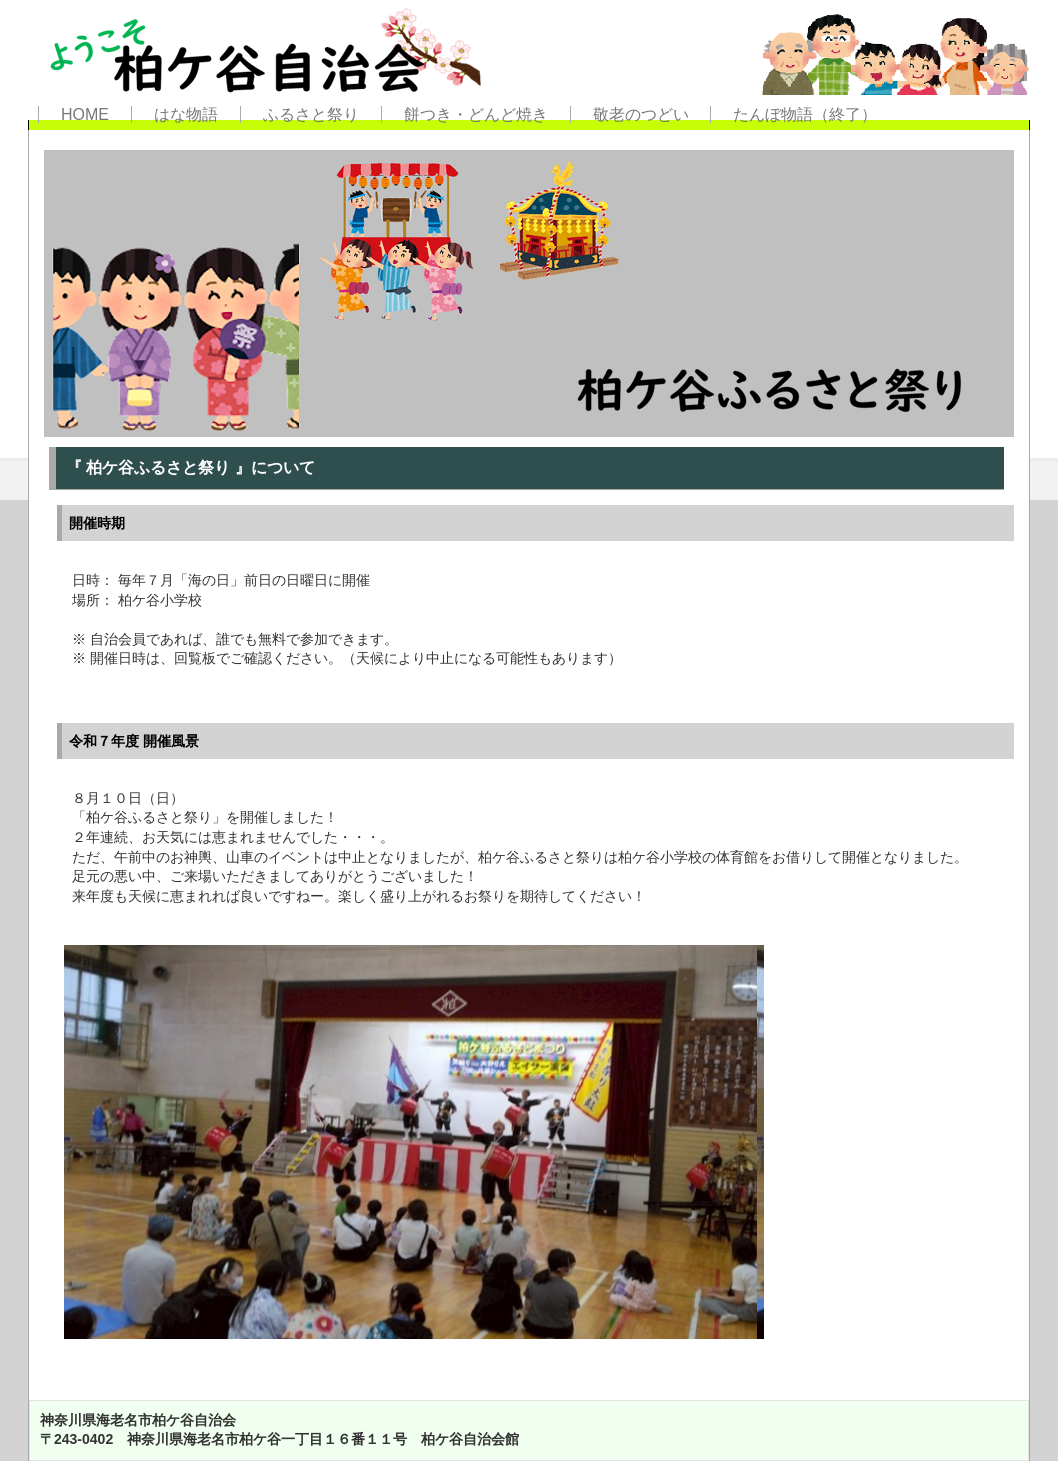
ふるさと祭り (311, 114)
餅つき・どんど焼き (476, 114)
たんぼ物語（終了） (805, 114)
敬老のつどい (641, 114)
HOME (85, 114)
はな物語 (186, 114)
